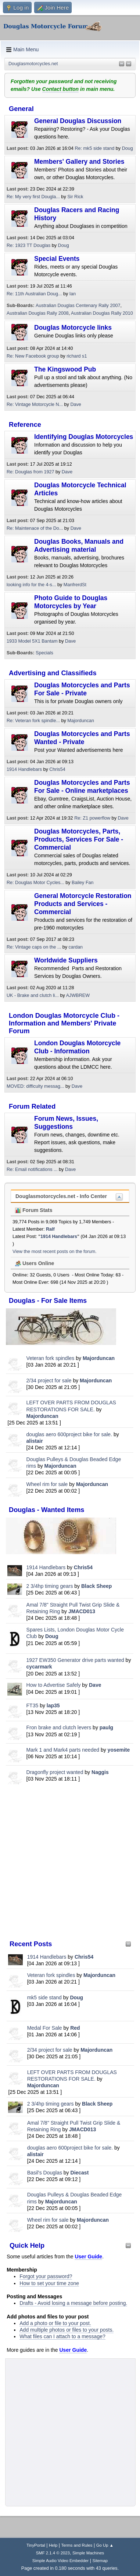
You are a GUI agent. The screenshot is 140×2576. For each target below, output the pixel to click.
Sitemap (100, 2560)
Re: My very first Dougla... (33, 196)
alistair (34, 1441)
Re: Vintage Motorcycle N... (35, 404)
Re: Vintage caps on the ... (34, 947)
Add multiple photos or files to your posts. (66, 2330)
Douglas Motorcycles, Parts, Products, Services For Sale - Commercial (78, 839)
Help (53, 2545)
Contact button (60, 89)
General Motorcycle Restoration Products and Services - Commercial (83, 904)
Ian (72, 293)
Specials (44, 652)
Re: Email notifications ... (32, 1169)
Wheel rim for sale (47, 1484)
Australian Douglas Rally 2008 (38, 313)
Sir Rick (75, 196)
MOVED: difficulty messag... (35, 1086)
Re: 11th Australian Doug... (34, 293)
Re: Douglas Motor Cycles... (35, 882)
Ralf (50, 1229)
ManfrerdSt (75, 584)
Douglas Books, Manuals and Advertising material (78, 545)
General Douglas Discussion (77, 121)
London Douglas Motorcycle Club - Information (77, 1047)
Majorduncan (99, 1358)
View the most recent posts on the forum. (54, 1251)
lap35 (53, 1705)
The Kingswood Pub (65, 369)
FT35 (32, 1705)
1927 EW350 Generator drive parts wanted (75, 1660)
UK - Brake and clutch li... (33, 995)
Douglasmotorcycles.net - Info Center (61, 1196)
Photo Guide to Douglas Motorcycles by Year (70, 602)
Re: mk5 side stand (95, 148)
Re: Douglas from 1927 (30, 471)
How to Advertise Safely (53, 1685)
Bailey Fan (83, 882)
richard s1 (77, 356)
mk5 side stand (44, 1997)
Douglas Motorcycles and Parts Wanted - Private (82, 738)
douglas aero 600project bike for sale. (69, 1434)
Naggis (100, 1772)
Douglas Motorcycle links (73, 327)
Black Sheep (96, 1586)
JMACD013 (81, 1611)
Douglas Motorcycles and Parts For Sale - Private (82, 689)
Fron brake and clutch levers (58, 1727)
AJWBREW (78, 995)
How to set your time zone (49, 2283)
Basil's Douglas (44, 2173)
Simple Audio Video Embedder (60, 2560)
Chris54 (83, 1567)
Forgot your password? (45, 2276)
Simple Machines (88, 2553)
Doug (51, 1636)
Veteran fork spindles (50, 1358)
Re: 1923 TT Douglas (28, 245)
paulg (106, 1727)
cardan (76, 947)
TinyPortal (35, 2545)
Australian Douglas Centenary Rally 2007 (78, 305)
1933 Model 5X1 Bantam (32, 641)
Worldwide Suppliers (66, 960)
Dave (95, 1685)
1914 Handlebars (46, 1567)
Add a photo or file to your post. (55, 2323)
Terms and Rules (77, 2545)
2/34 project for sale (49, 1380)
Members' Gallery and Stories (79, 161)
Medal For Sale (44, 2028)
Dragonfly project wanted (54, 1772)
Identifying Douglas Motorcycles (83, 436)
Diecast (80, 2173)
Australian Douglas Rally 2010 (102, 313)
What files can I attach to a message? (62, 2336)
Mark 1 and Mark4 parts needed (62, 1750)
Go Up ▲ (105, 2545)
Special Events (57, 258)
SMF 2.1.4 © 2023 (53, 2553)
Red (75, 2028)
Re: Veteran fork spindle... (33, 720)
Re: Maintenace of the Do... (35, 528)
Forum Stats (34, 1210)
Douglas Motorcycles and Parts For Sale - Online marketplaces (82, 786)
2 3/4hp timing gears (49, 1586)
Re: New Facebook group (33, 356)
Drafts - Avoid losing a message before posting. (73, 2303)
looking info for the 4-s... (31, 584)
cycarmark (39, 1667)
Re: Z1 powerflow (92, 818)
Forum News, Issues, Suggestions (66, 1122)
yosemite (119, 1750)
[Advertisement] (70, 1862)
